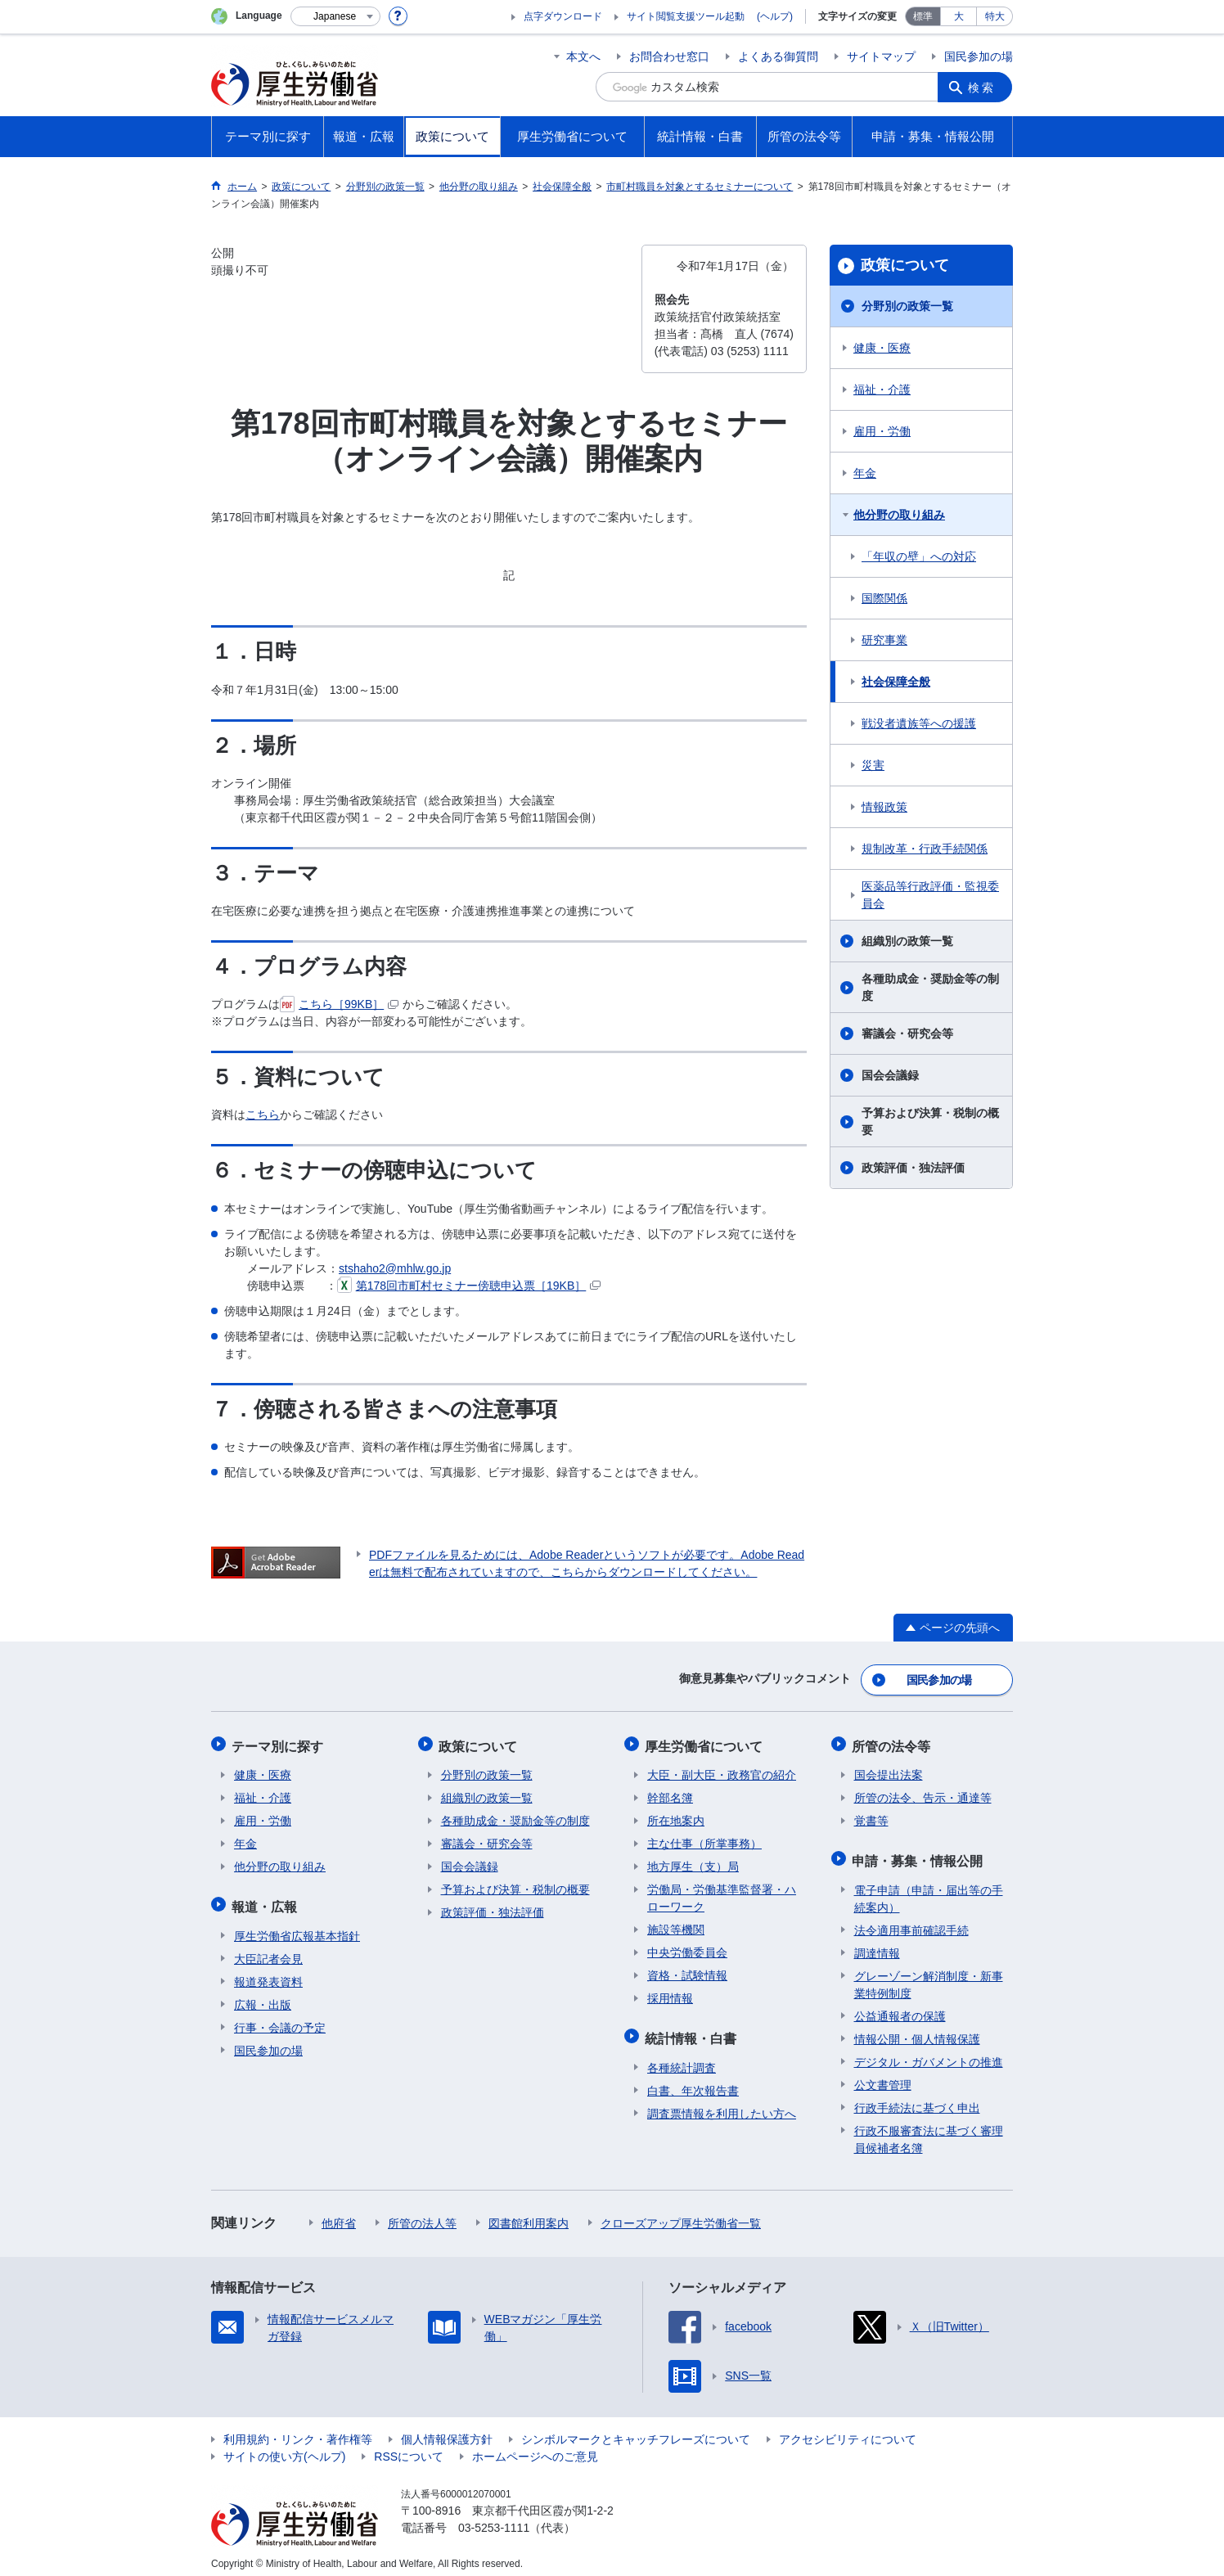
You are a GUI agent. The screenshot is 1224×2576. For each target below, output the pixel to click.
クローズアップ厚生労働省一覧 (681, 2214)
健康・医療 (882, 347)
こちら (262, 1114)
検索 (983, 86)
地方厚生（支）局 (693, 1861)
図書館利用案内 (528, 2214)
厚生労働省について (706, 1743)
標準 (923, 16)
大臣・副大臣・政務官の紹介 (721, 1770)
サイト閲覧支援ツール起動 (686, 16)
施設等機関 (675, 1924)
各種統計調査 (681, 2058)
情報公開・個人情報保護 (917, 2030)
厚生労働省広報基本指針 (297, 1927)
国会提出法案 (888, 1770)
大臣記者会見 (268, 1950)
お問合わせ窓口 (669, 56)
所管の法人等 (422, 2214)
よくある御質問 (778, 56)
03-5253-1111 (493, 2518)
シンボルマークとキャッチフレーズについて (635, 2430)
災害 (873, 765)
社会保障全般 (896, 681)
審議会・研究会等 (907, 1033)
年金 (864, 473)
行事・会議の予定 (280, 2018)
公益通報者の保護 (900, 2007)
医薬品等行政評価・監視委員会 (930, 895)
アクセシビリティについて (847, 2430)
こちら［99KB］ (339, 1004)
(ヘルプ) (775, 16)
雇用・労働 (882, 431)
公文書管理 (882, 2076)
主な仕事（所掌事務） (704, 1838)
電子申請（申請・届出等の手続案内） (928, 1890)
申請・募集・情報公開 (919, 1854)
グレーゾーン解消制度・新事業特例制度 (928, 1976)
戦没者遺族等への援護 (919, 723)
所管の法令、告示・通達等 (923, 1792)
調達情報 (877, 1944)
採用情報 (670, 1993)
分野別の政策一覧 (907, 306)
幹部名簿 (670, 1792)
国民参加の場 (978, 56)
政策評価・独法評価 (913, 1167)
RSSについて (408, 2447)
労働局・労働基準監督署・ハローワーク (721, 1893)
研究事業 (884, 639)
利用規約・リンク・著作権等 (297, 2430)
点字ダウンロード (563, 16)
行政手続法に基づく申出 (917, 2098)
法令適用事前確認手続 (911, 1921)
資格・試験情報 (687, 1970)
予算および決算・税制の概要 (930, 1121)
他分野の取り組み (899, 514)
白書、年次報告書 (693, 2081)
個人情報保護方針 (447, 2430)
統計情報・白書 (693, 2031)
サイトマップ (881, 56)
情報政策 (884, 806)
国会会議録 (890, 1075)
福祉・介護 (882, 389)
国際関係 (884, 598)
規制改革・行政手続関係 (925, 848)
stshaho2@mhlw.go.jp (395, 1268)
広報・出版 (262, 1995)
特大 (995, 16)
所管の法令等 (893, 1743)
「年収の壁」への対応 (919, 556)
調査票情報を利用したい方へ (721, 2104)
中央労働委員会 (687, 1947)
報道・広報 (266, 1900)
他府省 (339, 2214)
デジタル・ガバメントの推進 (928, 2053)
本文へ (583, 56)
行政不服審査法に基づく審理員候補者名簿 (928, 2130)
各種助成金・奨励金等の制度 (930, 987)
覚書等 (871, 1815)
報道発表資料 (268, 1972)
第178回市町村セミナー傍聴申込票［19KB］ (469, 1285)
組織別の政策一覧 (907, 941)
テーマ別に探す (280, 1743)
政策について (905, 265)
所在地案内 (675, 1815)
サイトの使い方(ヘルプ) (284, 2447)
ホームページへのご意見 (535, 2447)
